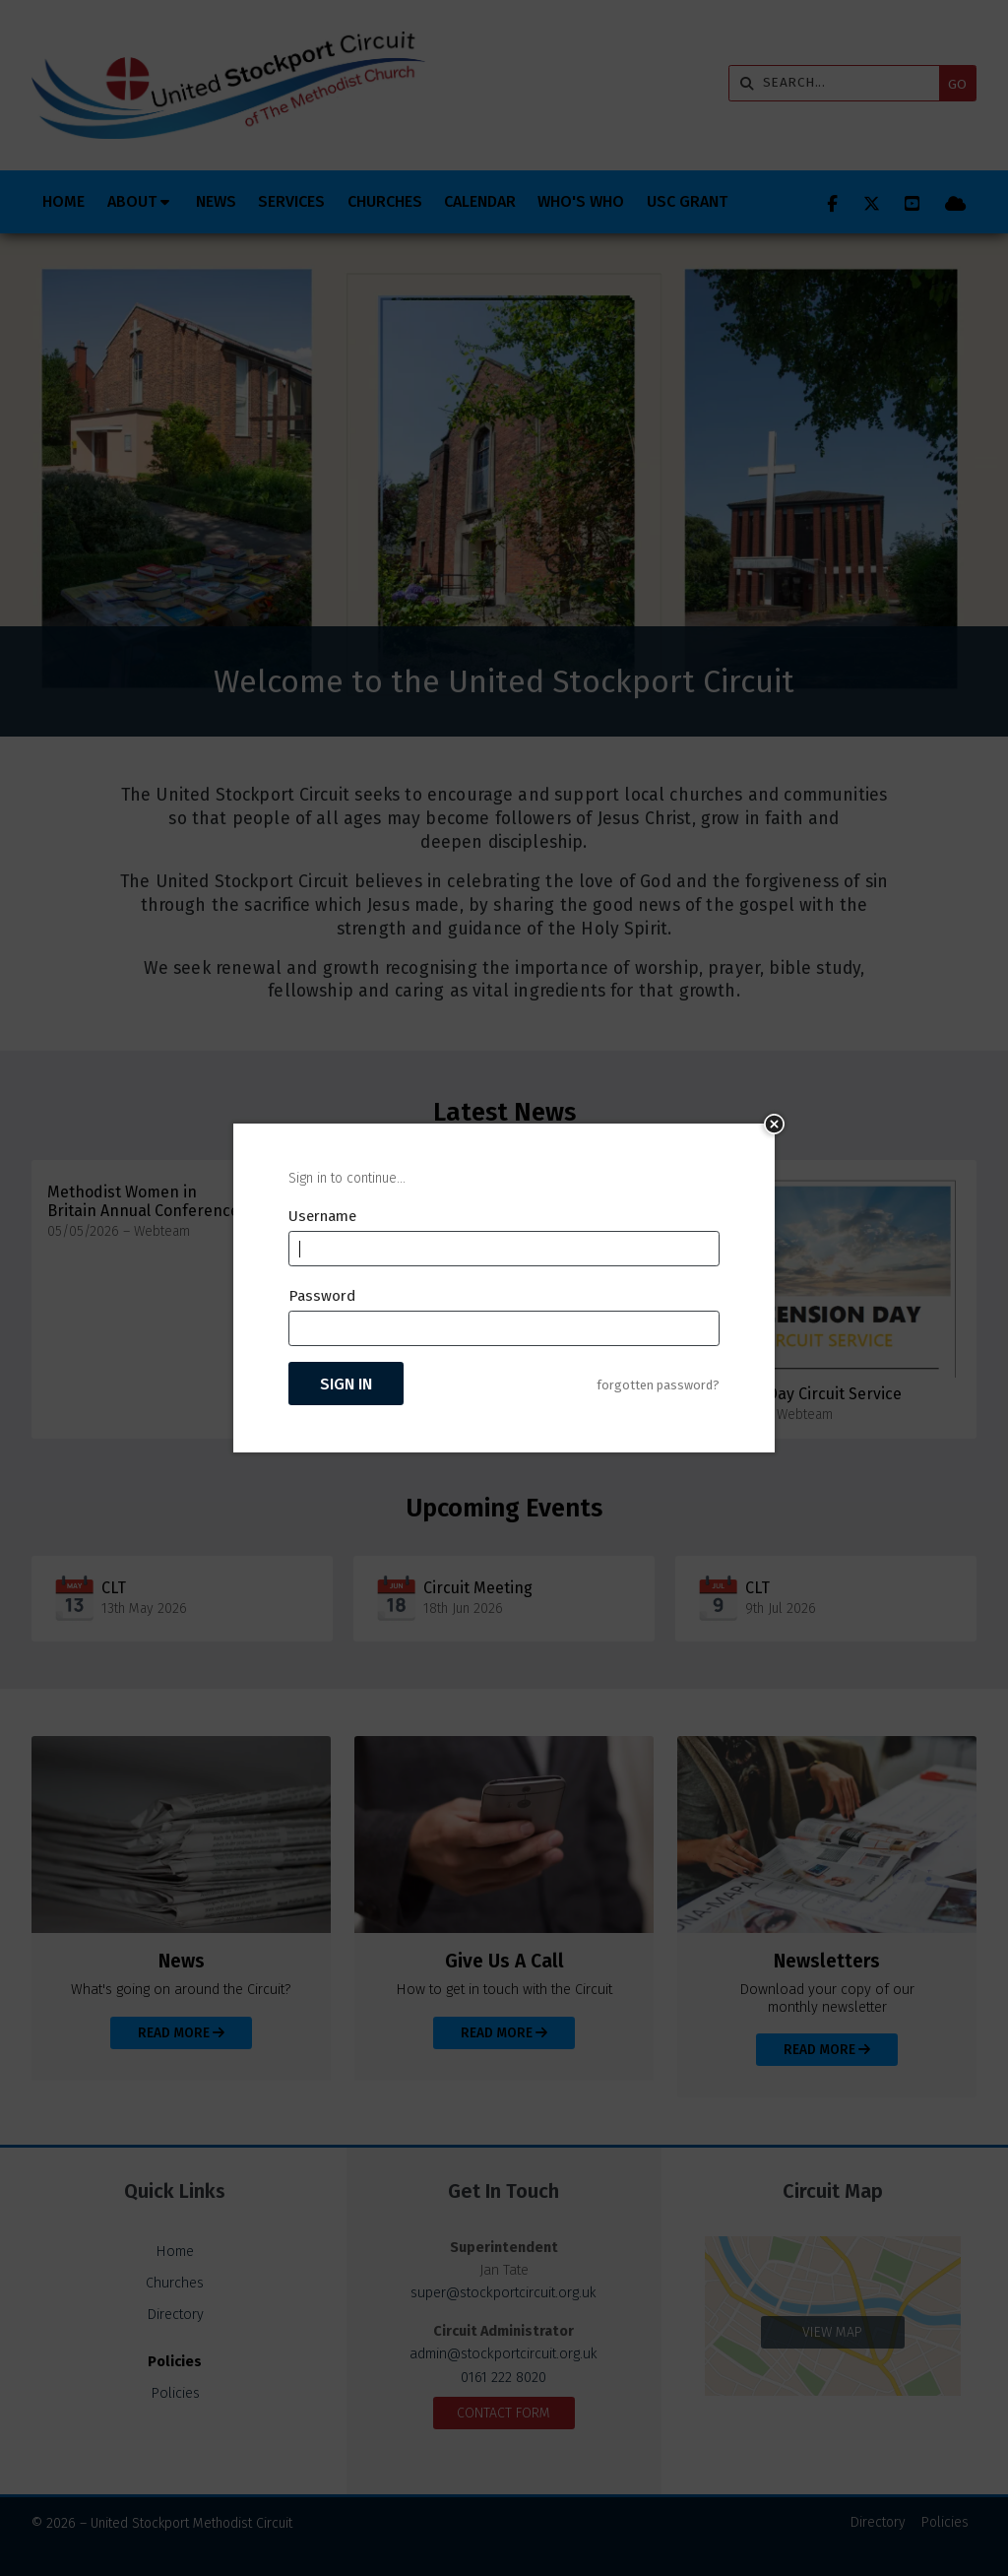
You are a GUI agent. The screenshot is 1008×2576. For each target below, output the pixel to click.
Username (322, 1216)
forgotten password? (658, 1385)
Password (321, 1296)
